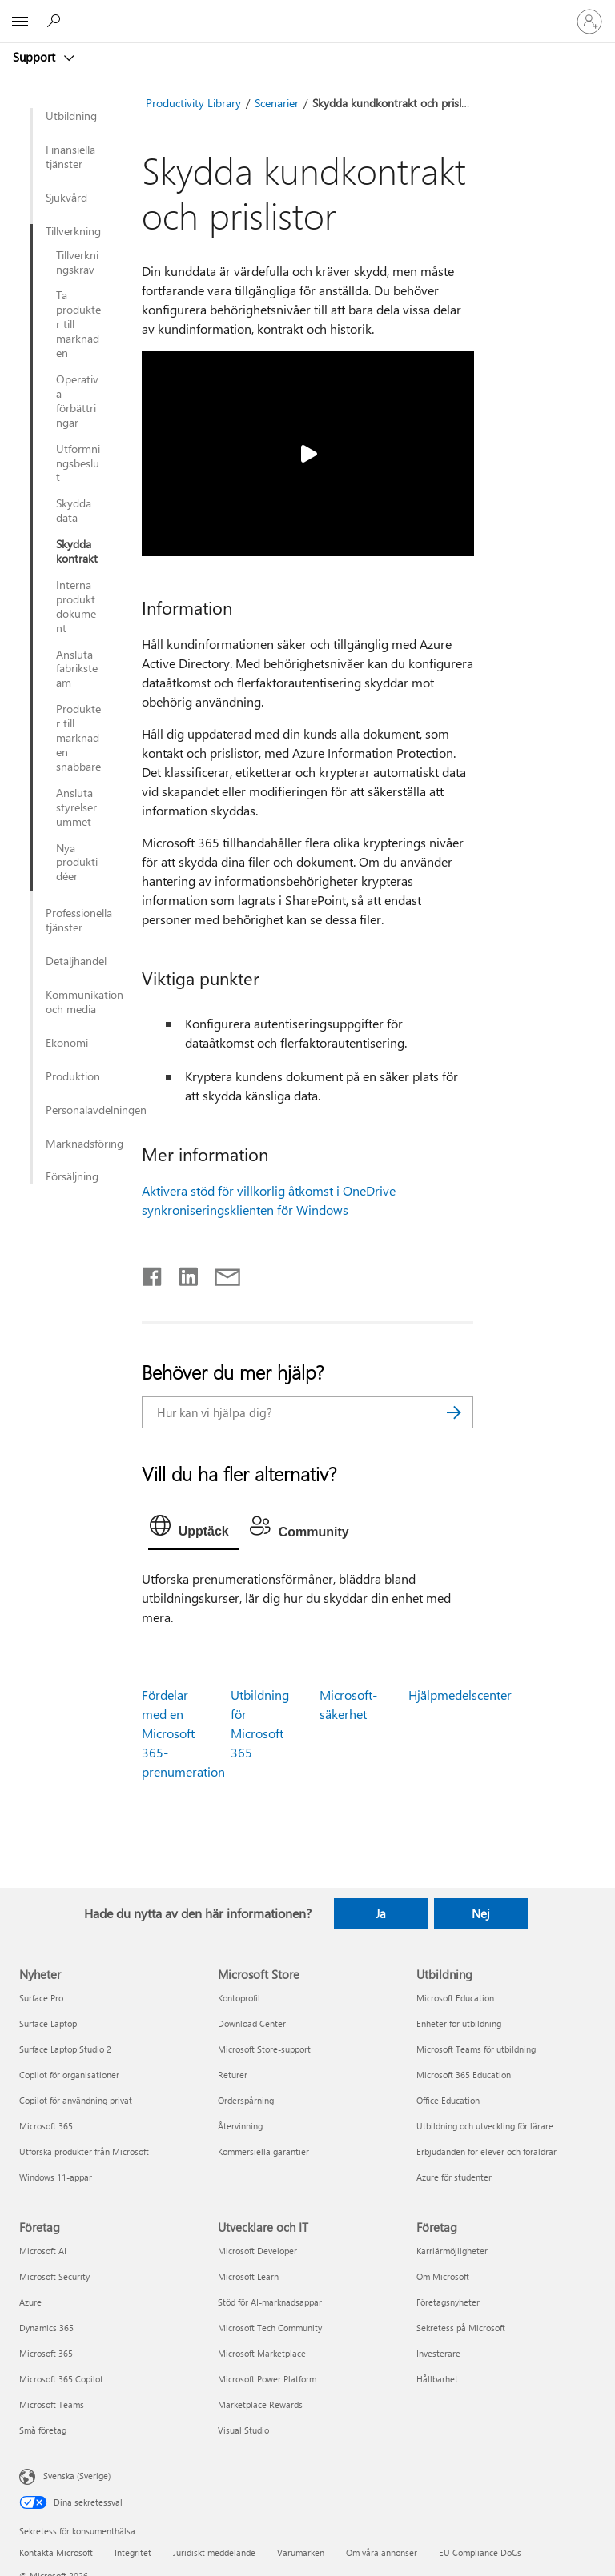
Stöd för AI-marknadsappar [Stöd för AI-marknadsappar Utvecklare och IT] (270, 2302)
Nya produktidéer (77, 862)
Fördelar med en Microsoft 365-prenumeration (183, 1733)
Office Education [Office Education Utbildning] (448, 2100)
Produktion (73, 1076)
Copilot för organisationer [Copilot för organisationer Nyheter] (69, 2075)
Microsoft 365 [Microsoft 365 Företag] (46, 2353)
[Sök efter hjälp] (56, 21)
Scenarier (277, 102)
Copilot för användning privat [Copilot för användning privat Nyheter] (75, 2100)
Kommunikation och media (84, 1002)
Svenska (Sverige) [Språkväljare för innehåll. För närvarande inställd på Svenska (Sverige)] (77, 2475)
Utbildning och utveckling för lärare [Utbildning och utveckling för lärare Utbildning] (484, 2126)
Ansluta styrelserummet (76, 807)
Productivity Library (193, 102)
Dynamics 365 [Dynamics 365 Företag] (46, 2328)
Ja (381, 1913)
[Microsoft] (306, 12)
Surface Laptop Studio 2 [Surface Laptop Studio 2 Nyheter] (65, 2049)
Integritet (133, 2552)
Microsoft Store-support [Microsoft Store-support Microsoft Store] (264, 2049)
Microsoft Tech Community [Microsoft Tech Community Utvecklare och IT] (270, 2328)
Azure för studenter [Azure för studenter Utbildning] (454, 2177)
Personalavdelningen (85, 1110)
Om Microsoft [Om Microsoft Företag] (442, 2276)
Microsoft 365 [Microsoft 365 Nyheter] (46, 2126)
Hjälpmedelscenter (460, 1694)
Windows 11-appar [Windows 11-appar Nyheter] (55, 2177)
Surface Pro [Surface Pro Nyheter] (41, 1998)
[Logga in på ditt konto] (589, 21)
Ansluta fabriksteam (77, 669)
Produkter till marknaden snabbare (78, 738)
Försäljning (72, 1176)
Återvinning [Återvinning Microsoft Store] (240, 2126)
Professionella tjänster (79, 920)
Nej (481, 1913)
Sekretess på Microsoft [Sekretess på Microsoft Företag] (460, 2328)
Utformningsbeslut (78, 463)
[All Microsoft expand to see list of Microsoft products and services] (20, 21)
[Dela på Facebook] (153, 1273)
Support (35, 57)
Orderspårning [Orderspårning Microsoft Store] (246, 2100)
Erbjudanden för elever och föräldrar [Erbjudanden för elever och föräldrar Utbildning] (486, 2151)
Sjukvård (66, 197)
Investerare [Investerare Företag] (438, 2353)
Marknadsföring (84, 1143)
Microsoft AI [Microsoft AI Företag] (42, 2251)
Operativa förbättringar (77, 401)
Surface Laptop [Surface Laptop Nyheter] (48, 2023)
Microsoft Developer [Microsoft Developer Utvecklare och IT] (257, 2251)
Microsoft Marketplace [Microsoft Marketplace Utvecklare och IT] (262, 2353)
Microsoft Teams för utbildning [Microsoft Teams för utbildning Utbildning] (476, 2049)
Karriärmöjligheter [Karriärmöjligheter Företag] (452, 2251)
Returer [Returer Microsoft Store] (232, 2075)
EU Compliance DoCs (480, 2552)
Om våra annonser (381, 2552)
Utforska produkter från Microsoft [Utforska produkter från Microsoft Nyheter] (84, 2151)
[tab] (193, 1529)
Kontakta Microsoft (56, 2552)
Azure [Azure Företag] (30, 2302)
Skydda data (73, 510)
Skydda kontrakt (77, 551)
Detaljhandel (76, 961)
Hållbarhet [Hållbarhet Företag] (437, 2379)
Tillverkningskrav (77, 262)
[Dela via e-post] (220, 1273)
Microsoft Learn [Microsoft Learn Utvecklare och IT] (248, 2276)
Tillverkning (73, 231)
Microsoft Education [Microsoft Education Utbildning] (455, 1998)
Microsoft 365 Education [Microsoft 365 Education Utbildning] (463, 2075)
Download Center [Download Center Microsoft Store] (252, 2023)
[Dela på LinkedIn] (182, 1273)
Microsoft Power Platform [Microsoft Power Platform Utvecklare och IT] (267, 2379)
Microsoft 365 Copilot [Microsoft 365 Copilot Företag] (61, 2379)
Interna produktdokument (76, 606)
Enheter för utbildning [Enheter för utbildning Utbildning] (458, 2023)
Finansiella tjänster (70, 156)
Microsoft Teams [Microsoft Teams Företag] (51, 2404)
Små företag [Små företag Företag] (42, 2430)
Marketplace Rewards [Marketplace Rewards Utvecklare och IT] (260, 2404)
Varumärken (300, 2552)
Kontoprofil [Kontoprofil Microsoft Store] (239, 1998)
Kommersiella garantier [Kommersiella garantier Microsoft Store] (263, 2151)
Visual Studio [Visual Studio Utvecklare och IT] (243, 2430)
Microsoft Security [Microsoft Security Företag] (54, 2276)
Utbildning (71, 116)
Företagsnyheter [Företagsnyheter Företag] (448, 2302)
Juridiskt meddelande (214, 2552)
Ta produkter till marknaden (78, 324)
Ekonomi (67, 1043)
